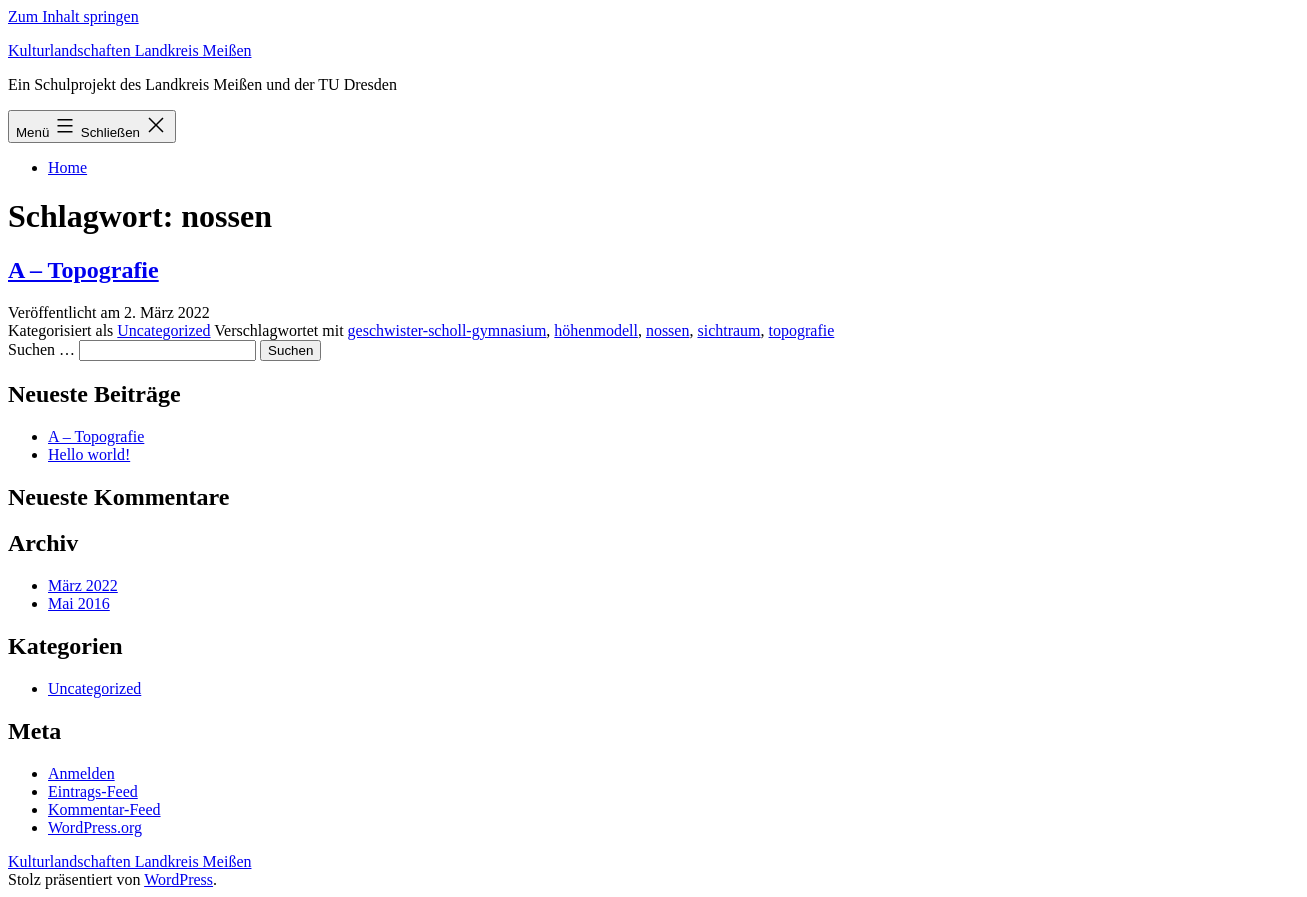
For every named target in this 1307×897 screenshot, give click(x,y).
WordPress (178, 879)
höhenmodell (596, 330)
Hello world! (89, 454)
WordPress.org (95, 827)
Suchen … (41, 349)
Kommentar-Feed (104, 809)
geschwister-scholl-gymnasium (447, 330)
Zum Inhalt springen (73, 16)
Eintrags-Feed (93, 791)
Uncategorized (163, 330)
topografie (802, 330)
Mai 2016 (79, 603)
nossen (668, 330)
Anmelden (81, 773)
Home (67, 167)
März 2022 (83, 585)
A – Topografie (83, 270)
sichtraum (728, 330)
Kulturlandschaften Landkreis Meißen (129, 50)
